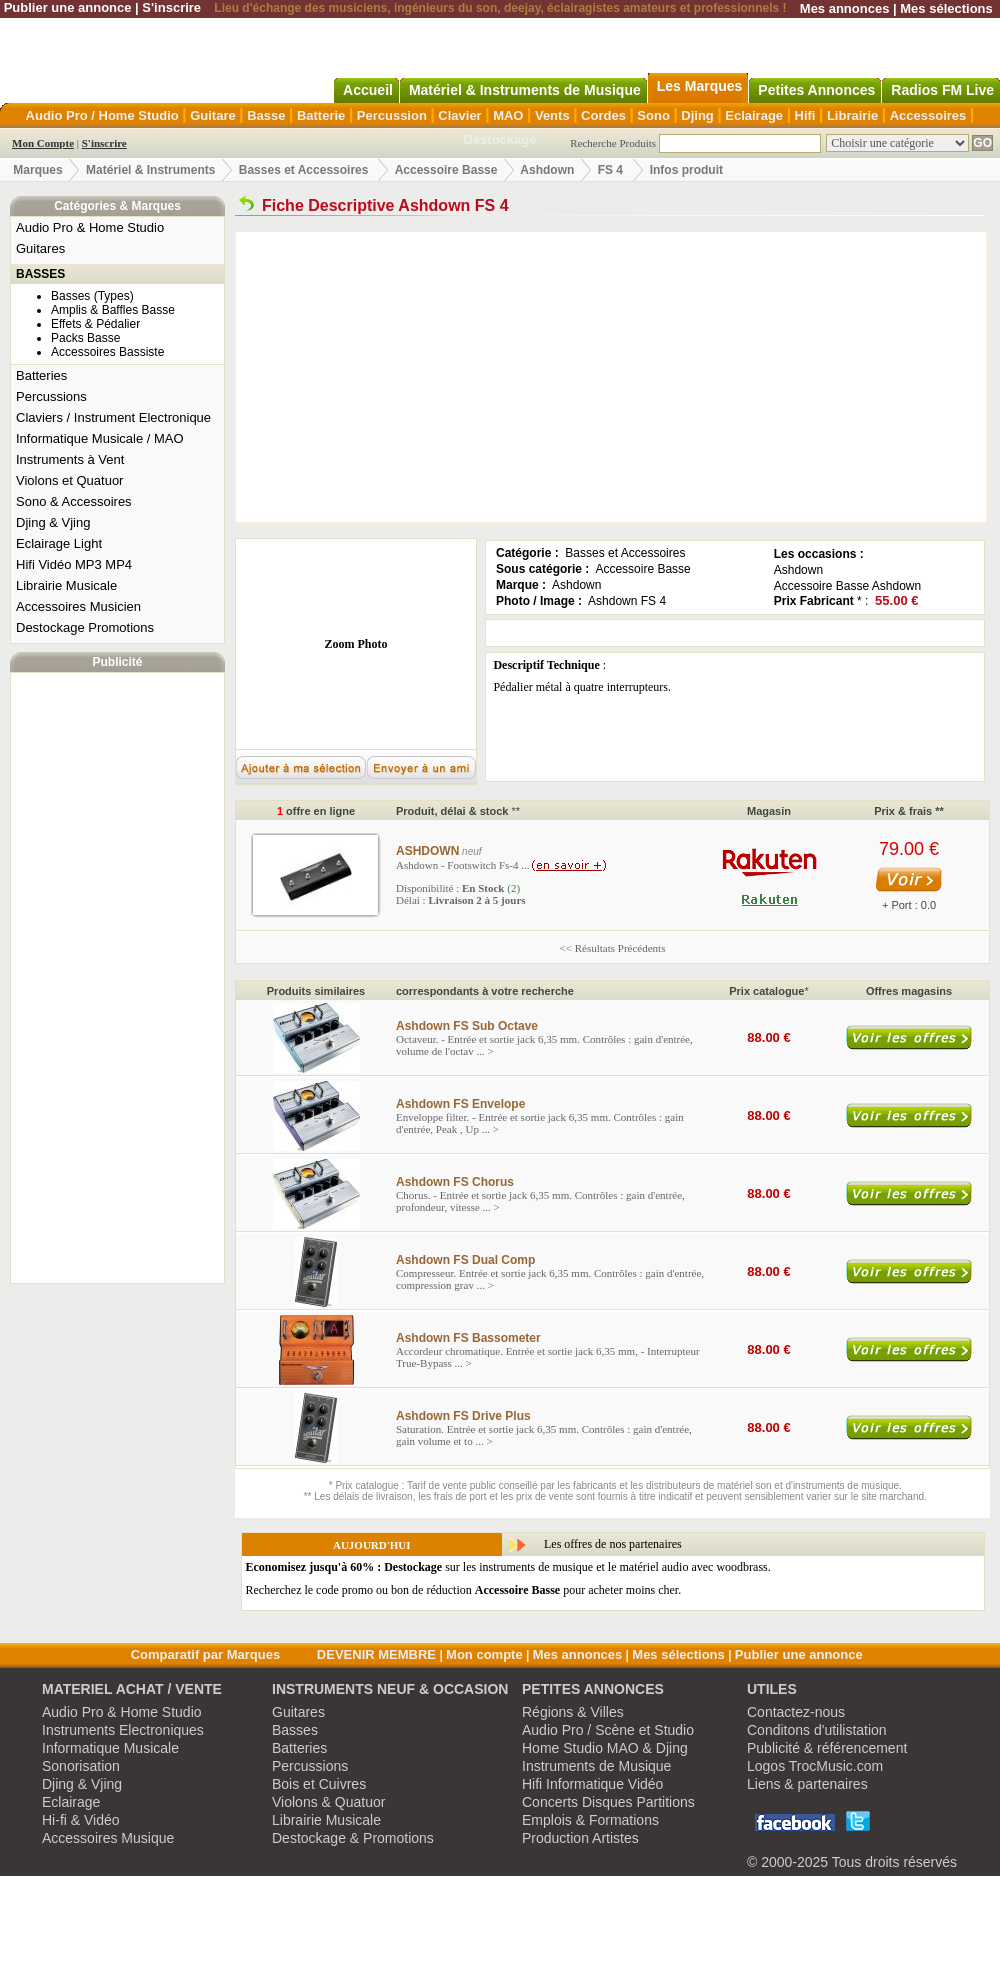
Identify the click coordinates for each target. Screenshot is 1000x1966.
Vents (552, 115)
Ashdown (547, 170)
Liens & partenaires (807, 1784)
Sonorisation (81, 1766)
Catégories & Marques (117, 206)
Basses (295, 1730)
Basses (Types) (92, 296)
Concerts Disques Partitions (608, 1802)
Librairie (852, 115)
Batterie (321, 115)
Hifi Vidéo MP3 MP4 (74, 564)
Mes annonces (845, 8)
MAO (508, 115)
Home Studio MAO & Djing (605, 1748)
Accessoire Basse (446, 170)
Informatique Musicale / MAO (100, 438)
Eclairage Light (59, 543)
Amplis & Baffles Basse (113, 310)
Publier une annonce (68, 7)
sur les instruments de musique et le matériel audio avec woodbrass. (508, 1567)
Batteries (41, 375)
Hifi (805, 115)
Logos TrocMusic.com (815, 1766)
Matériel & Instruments (150, 170)
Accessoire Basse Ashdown (847, 586)
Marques (37, 170)
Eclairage (754, 115)
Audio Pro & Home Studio (90, 227)
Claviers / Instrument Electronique (113, 417)
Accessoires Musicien (78, 606)
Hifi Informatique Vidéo (592, 1784)
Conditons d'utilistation (817, 1730)
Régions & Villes (573, 1712)
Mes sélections (946, 8)
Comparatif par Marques (206, 1654)
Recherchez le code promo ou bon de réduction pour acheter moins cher (462, 1590)
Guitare (213, 115)
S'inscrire (171, 7)
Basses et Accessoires (304, 170)
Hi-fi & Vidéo (81, 1820)
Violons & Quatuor (328, 1802)
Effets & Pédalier (95, 324)
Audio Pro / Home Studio (102, 115)
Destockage (500, 139)
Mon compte (484, 1654)
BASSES (40, 274)
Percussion (392, 115)
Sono (653, 115)
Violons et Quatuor (69, 480)
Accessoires (928, 115)
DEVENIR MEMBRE (376, 1654)
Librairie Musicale (66, 585)
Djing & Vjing (53, 522)
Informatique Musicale (110, 1748)
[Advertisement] (118, 978)
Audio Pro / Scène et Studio (608, 1730)
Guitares (40, 248)
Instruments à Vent (70, 459)
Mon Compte (43, 143)
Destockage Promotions (85, 627)
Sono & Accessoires (74, 501)
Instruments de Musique (596, 1766)
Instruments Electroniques (123, 1730)
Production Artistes (580, 1838)
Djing (697, 115)
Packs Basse (85, 338)
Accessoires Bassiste (107, 352)
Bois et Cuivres (319, 1784)
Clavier (459, 115)
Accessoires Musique (108, 1838)
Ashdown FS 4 (627, 601)
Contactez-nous (796, 1712)
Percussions (51, 396)
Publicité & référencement (827, 1748)
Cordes (603, 115)
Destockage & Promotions (353, 1838)
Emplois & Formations (590, 1820)
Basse (266, 115)
